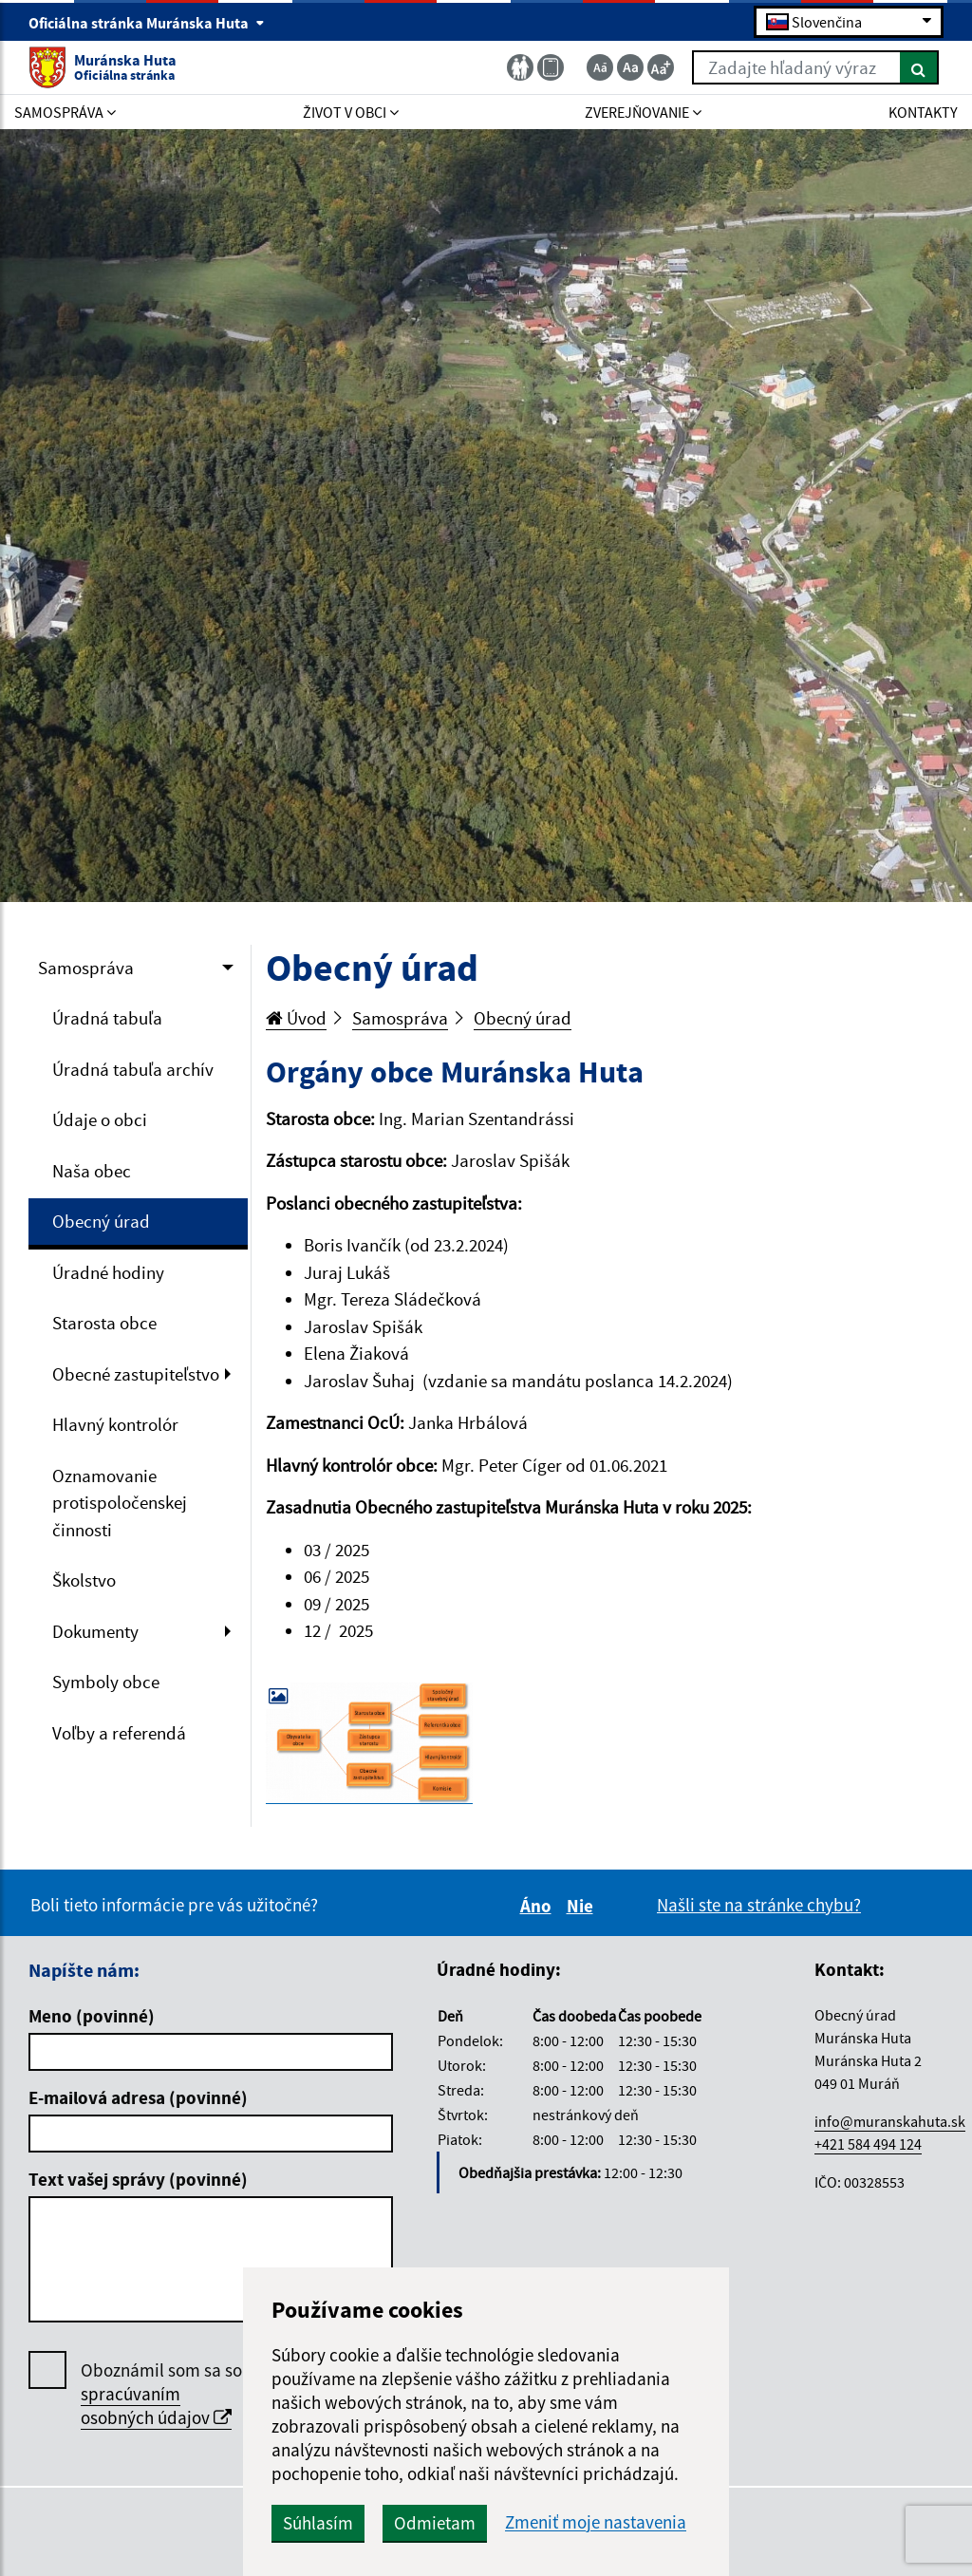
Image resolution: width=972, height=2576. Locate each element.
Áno (538, 1905)
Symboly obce (105, 1681)
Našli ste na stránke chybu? (759, 1904)
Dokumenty (95, 1631)
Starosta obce (104, 1322)
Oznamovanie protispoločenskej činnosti (119, 1502)
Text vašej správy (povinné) (138, 2179)
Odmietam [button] (435, 2522)
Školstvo (84, 1580)
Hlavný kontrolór (115, 1424)
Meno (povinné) (91, 2015)
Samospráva (86, 967)
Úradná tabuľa (107, 1017)
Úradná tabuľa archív (133, 1069)
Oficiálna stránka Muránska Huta (146, 22)
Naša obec (91, 1170)
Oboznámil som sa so (161, 2394)
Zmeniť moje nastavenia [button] (595, 2522)
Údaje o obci (99, 1119)
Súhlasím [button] (318, 2522)
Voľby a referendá (119, 1732)
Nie (583, 1905)
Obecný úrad (101, 1221)
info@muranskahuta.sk (889, 2121)
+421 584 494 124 (868, 2143)
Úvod (296, 1017)
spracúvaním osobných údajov (156, 2405)
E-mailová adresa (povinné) (138, 2097)
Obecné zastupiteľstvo (135, 1374)
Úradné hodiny (108, 1272)
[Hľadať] (919, 67)
